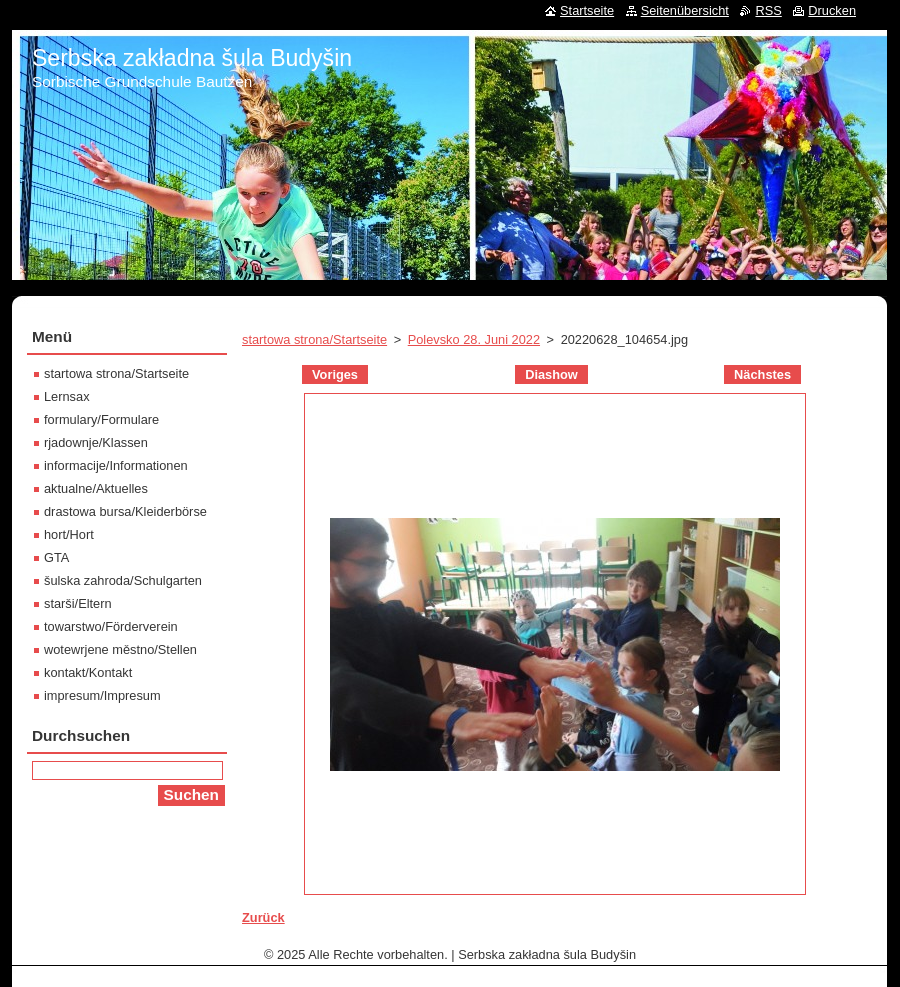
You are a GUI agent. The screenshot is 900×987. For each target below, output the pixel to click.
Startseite (587, 10)
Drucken (832, 10)
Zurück (263, 917)
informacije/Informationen (116, 465)
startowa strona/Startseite (314, 339)
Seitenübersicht (685, 10)
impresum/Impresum (102, 695)
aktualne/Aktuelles (96, 488)
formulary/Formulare (101, 419)
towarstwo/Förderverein (111, 626)
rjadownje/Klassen (96, 442)
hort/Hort (69, 534)
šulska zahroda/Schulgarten (123, 580)
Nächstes (762, 374)
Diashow (551, 374)
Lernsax (67, 396)
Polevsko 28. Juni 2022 (474, 339)
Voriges (335, 374)
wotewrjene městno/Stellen (120, 649)
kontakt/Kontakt (88, 672)
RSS (768, 10)
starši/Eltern (78, 603)
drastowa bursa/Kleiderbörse (125, 511)
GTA (56, 557)
